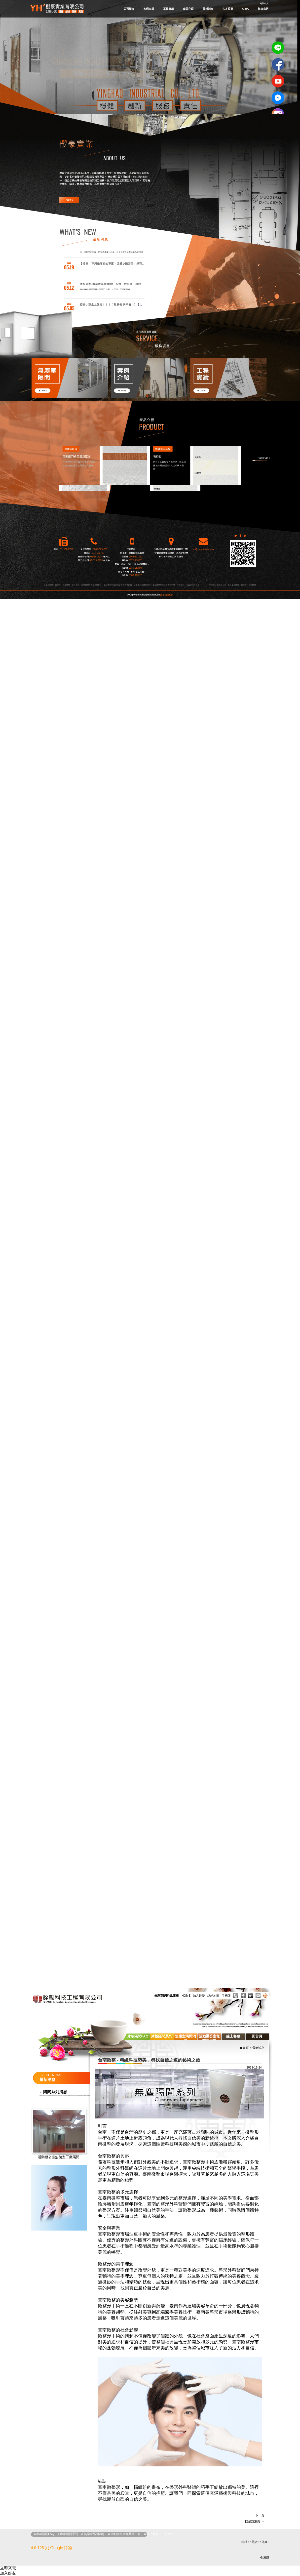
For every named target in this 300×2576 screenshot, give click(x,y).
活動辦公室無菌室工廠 (209, 2038)
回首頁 (257, 2036)
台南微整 (107, 2156)
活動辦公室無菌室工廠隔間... (60, 2157)
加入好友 (8, 2573)
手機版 (226, 1995)
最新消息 (258, 2048)
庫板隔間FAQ (138, 2036)
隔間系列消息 (55, 2092)
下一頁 (259, 2515)
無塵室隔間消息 (185, 2038)
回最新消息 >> (254, 2521)
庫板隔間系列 (161, 2036)
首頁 (246, 2048)
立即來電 (8, 2568)
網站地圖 (213, 1995)
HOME (186, 1995)
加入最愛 (199, 1995)
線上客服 (233, 2036)
